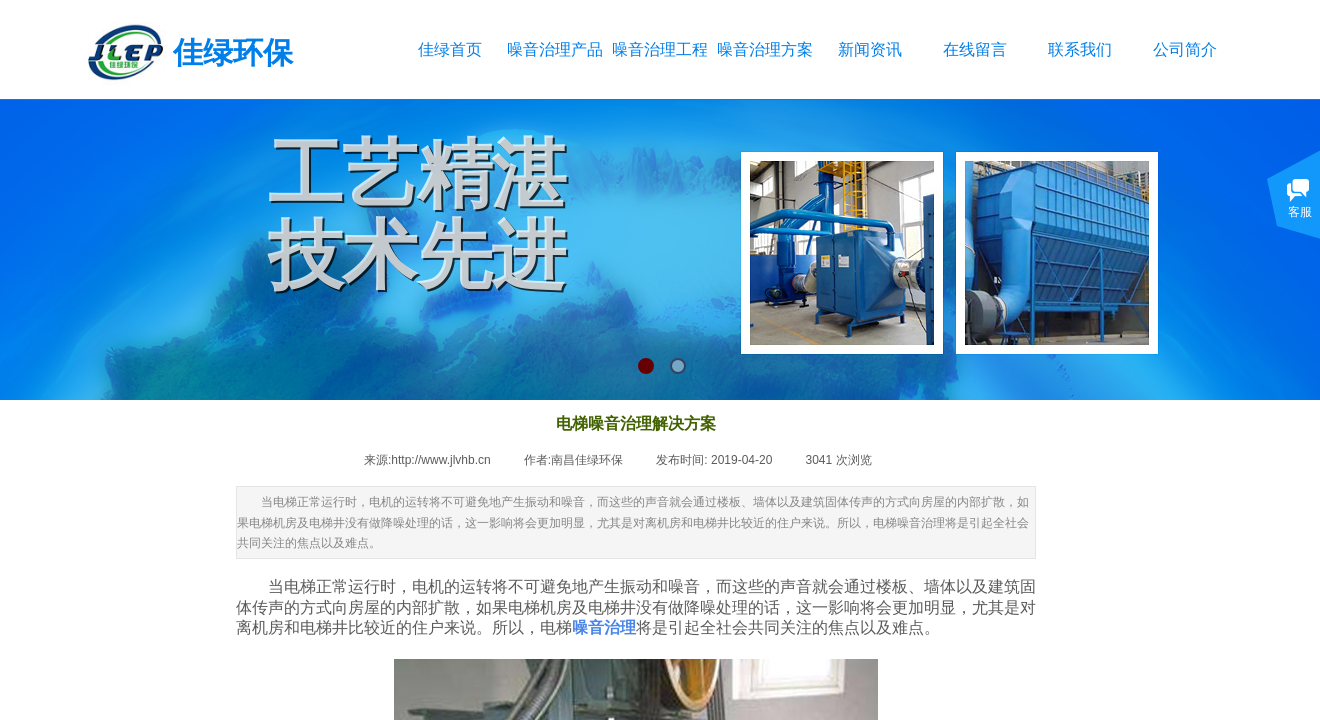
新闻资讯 (870, 49)
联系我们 (1080, 49)
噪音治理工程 (659, 49)
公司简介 (1185, 49)
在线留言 (975, 49)
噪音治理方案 (764, 49)
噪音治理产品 (554, 49)
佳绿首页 (450, 49)
